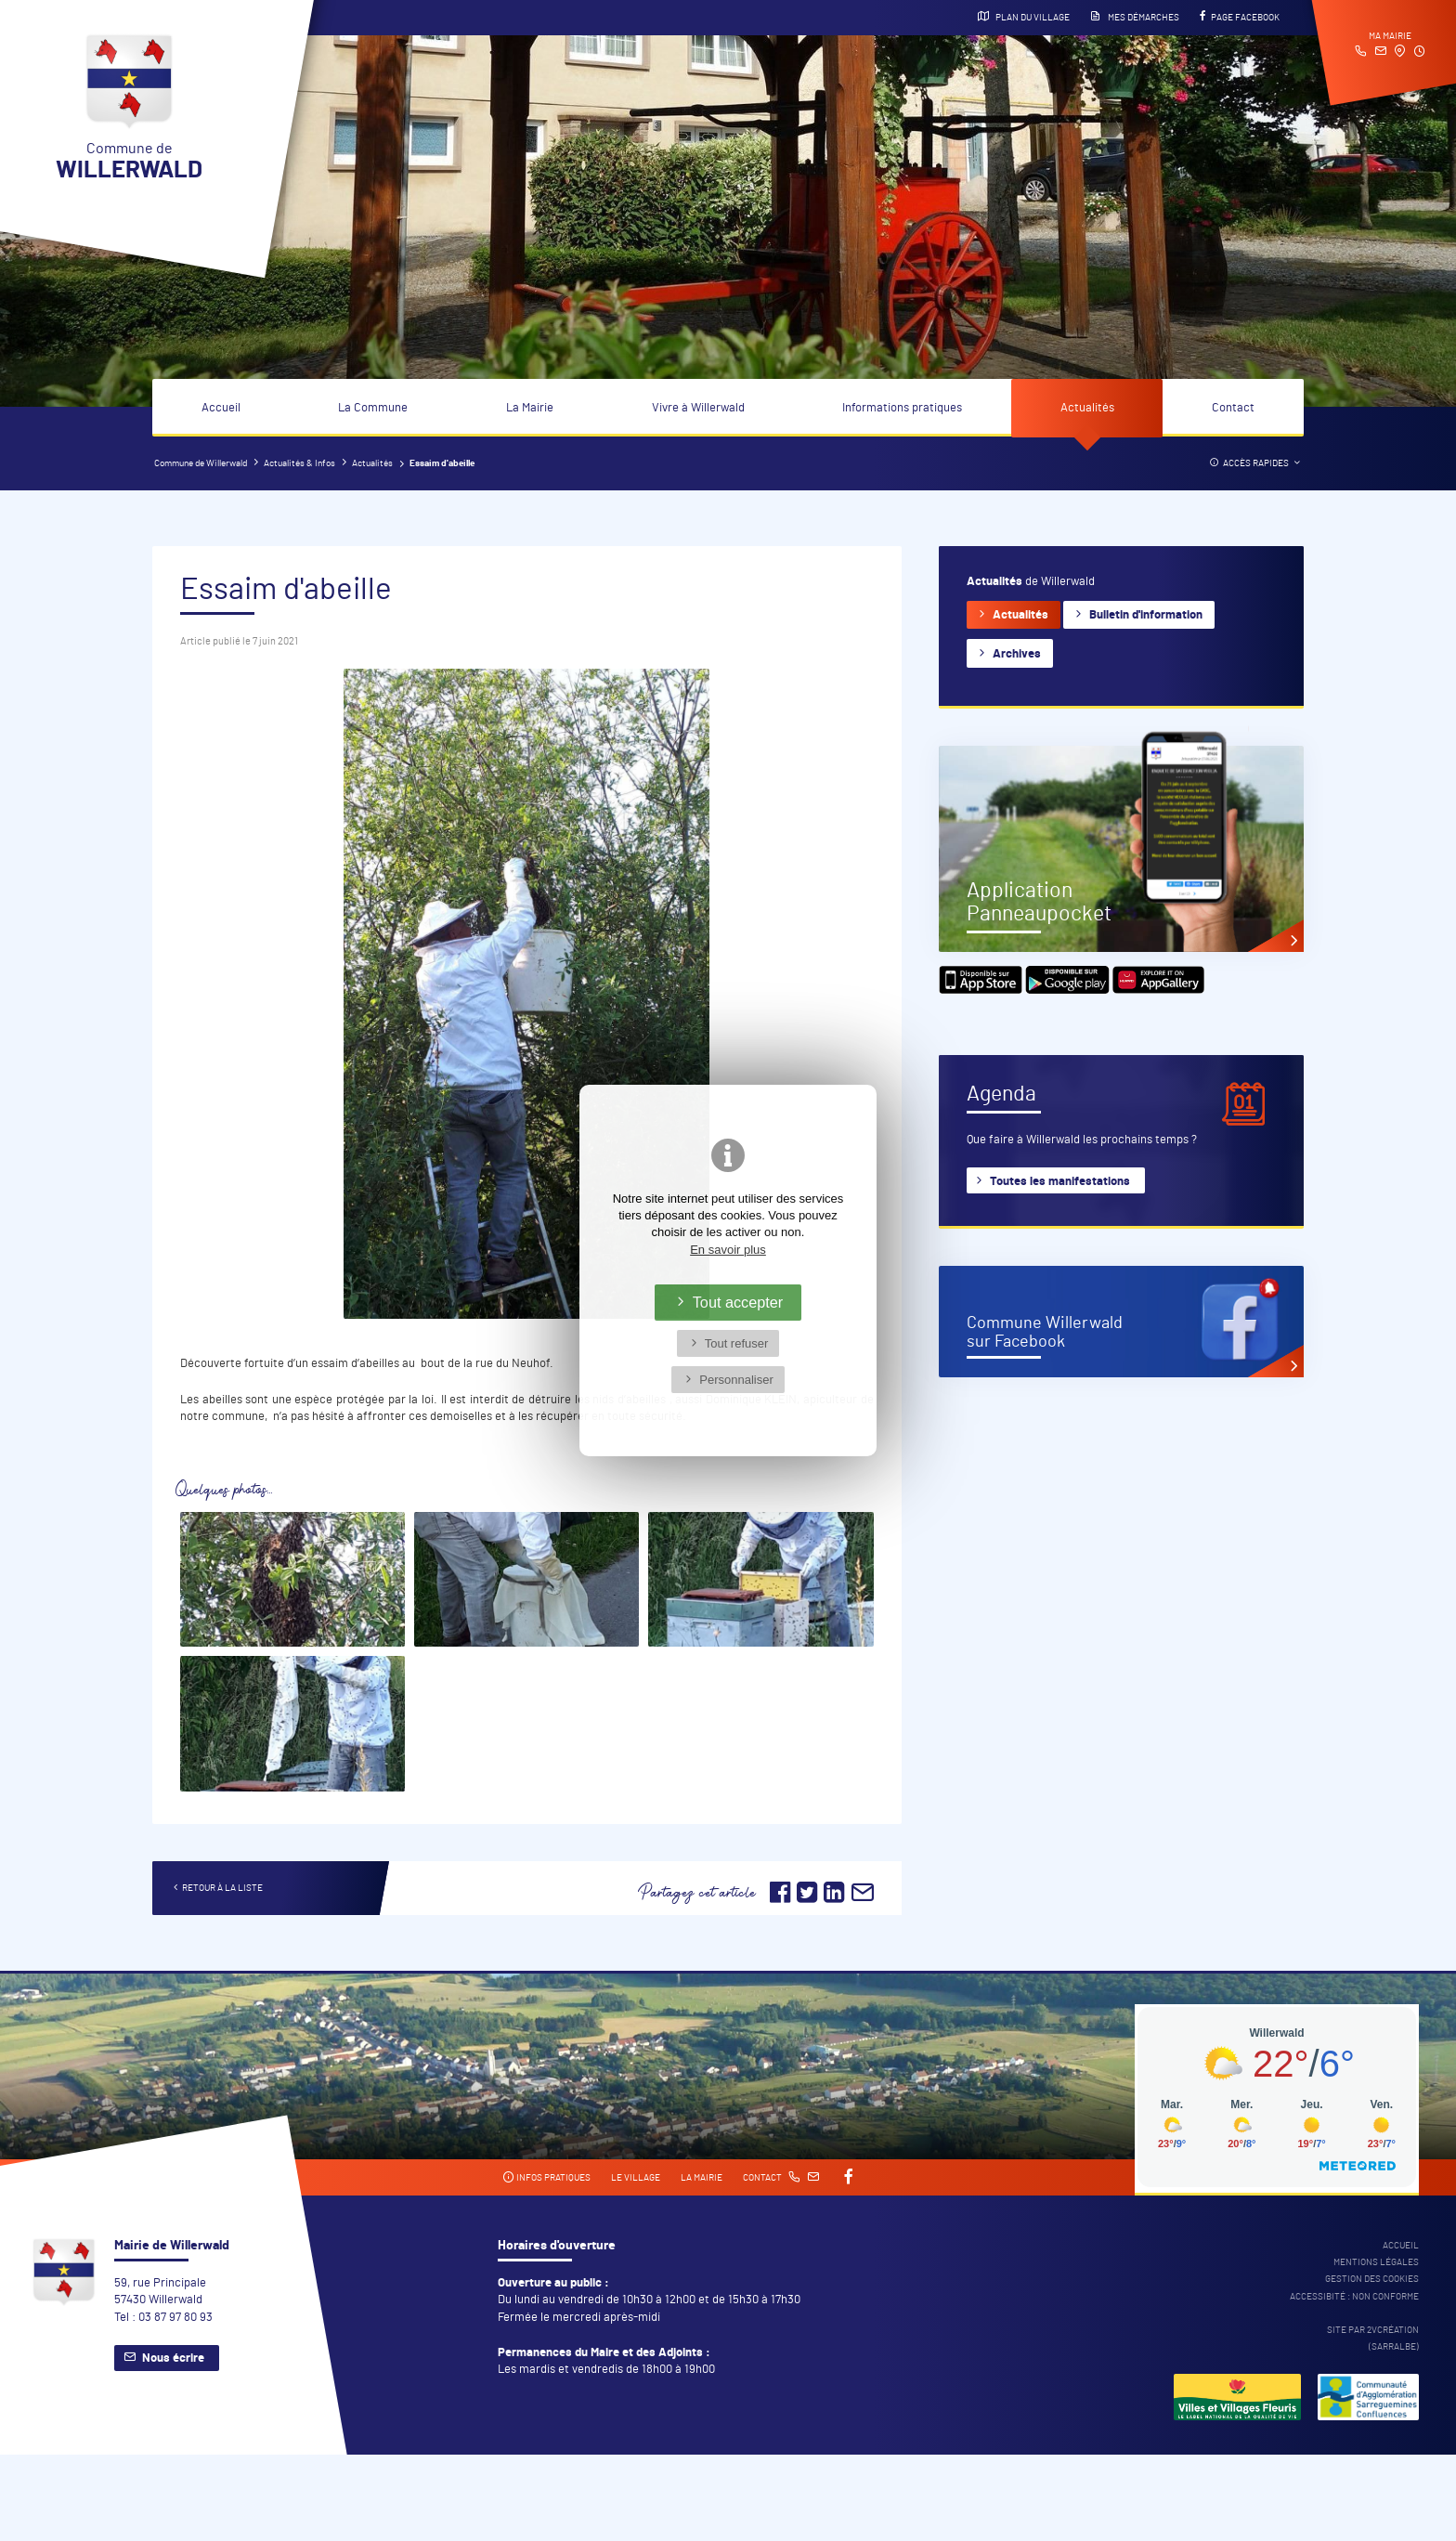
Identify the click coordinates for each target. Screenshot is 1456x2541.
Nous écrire (173, 2358)
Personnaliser (736, 1380)
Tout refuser (737, 1343)
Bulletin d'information (1145, 615)
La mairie (701, 2178)
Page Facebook (1240, 16)
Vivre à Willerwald (698, 408)
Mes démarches (1134, 16)
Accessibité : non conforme (1354, 2296)
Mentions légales (1376, 2262)
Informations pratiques (902, 408)
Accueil (221, 408)
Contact (1233, 408)
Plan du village (1024, 16)
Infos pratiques (546, 2177)
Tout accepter (738, 1302)
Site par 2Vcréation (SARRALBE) (1373, 2339)
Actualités (1087, 408)
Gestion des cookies (1372, 2279)
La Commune (373, 408)
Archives (1017, 654)
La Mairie (529, 408)
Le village (635, 2178)
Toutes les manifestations (1060, 1182)
